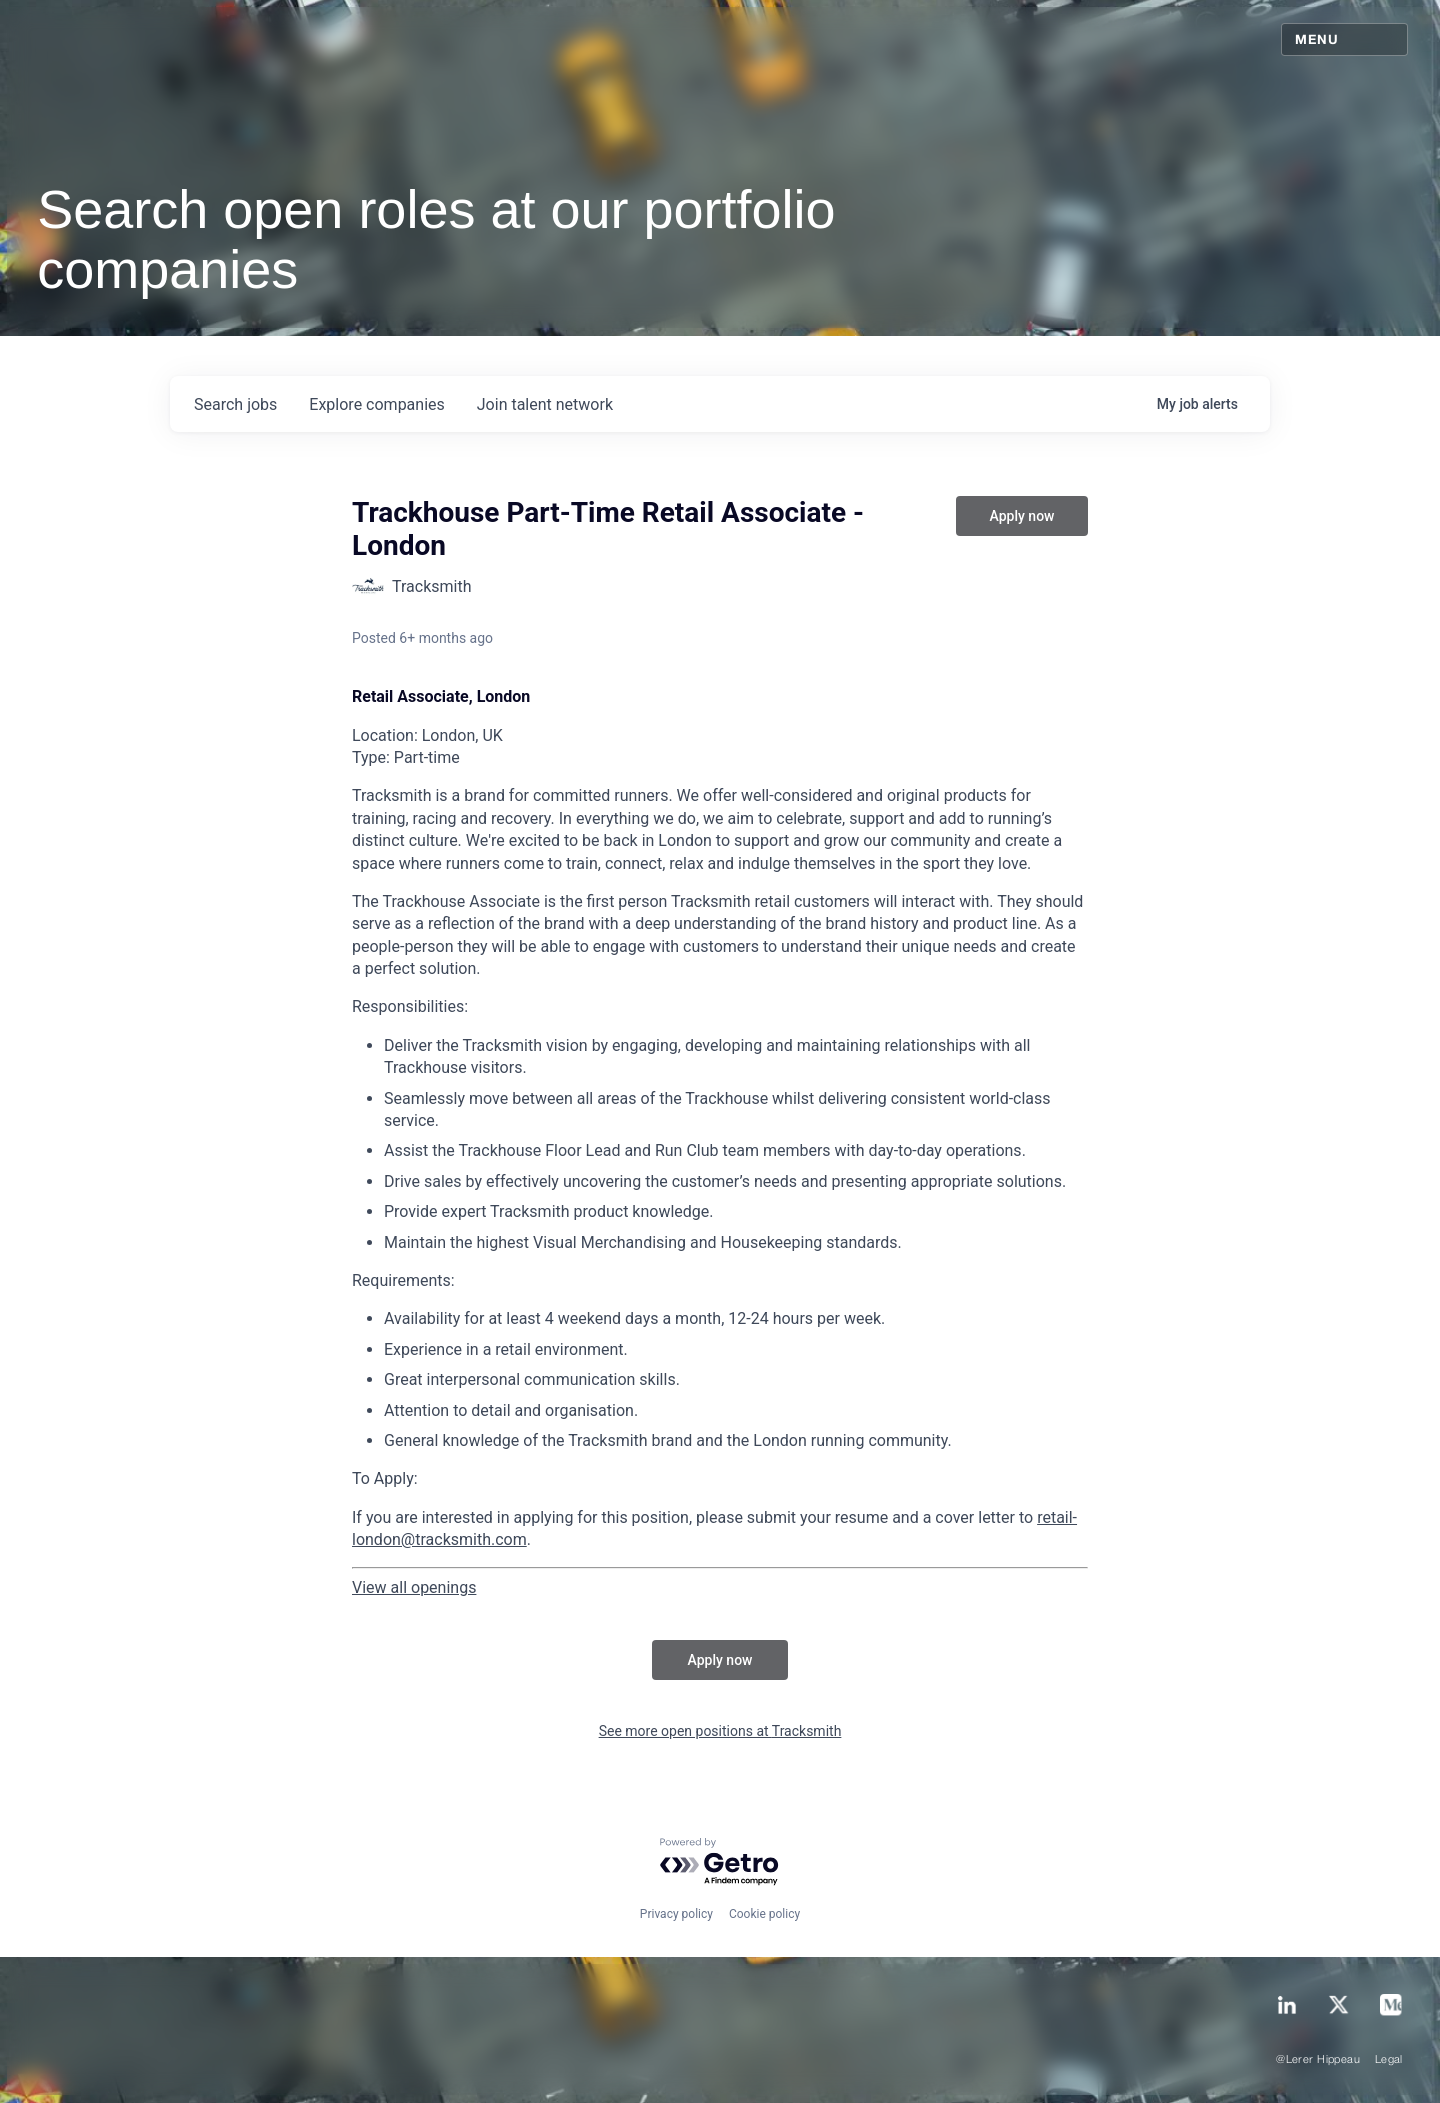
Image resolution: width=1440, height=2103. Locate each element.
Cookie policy (764, 1914)
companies (376, 404)
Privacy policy (676, 1914)
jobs (235, 404)
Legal (1389, 2060)
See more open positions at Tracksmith (720, 1731)
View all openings (414, 1587)
